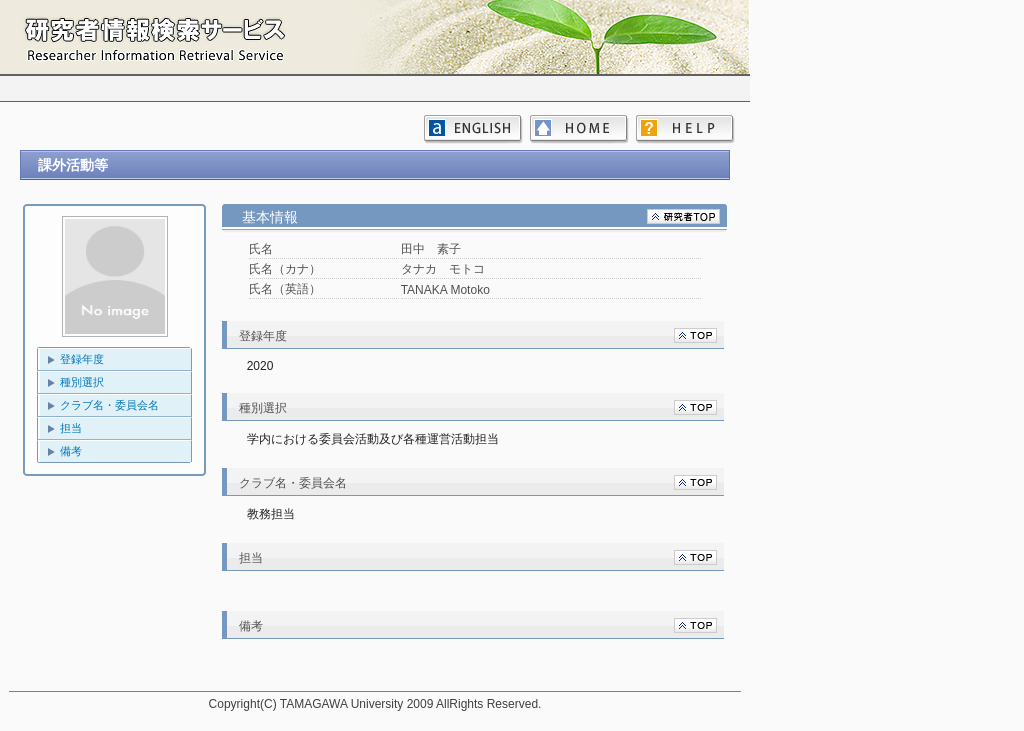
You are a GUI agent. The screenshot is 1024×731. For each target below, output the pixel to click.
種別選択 (82, 382)
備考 (71, 451)
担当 (71, 428)
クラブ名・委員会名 (109, 405)
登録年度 (82, 359)
